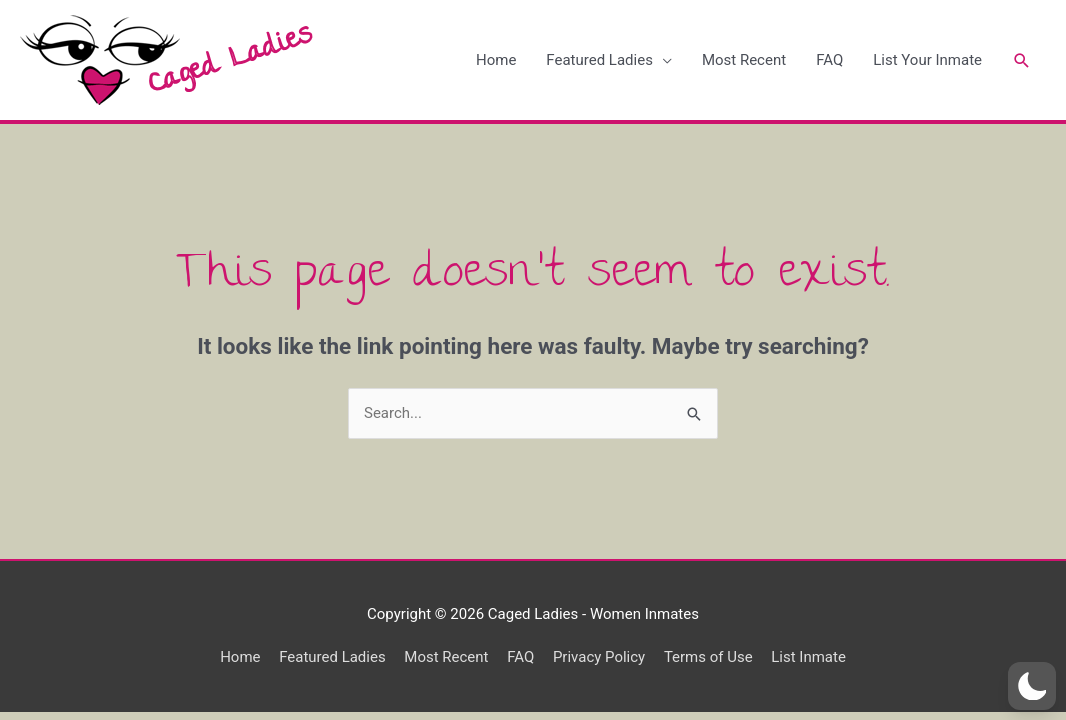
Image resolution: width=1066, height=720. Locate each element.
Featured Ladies (598, 60)
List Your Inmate (926, 60)
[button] (1032, 686)
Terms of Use (708, 657)
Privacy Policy (599, 657)
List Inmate (809, 657)
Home (495, 60)
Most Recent (743, 60)
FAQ (828, 60)
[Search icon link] (1021, 60)
